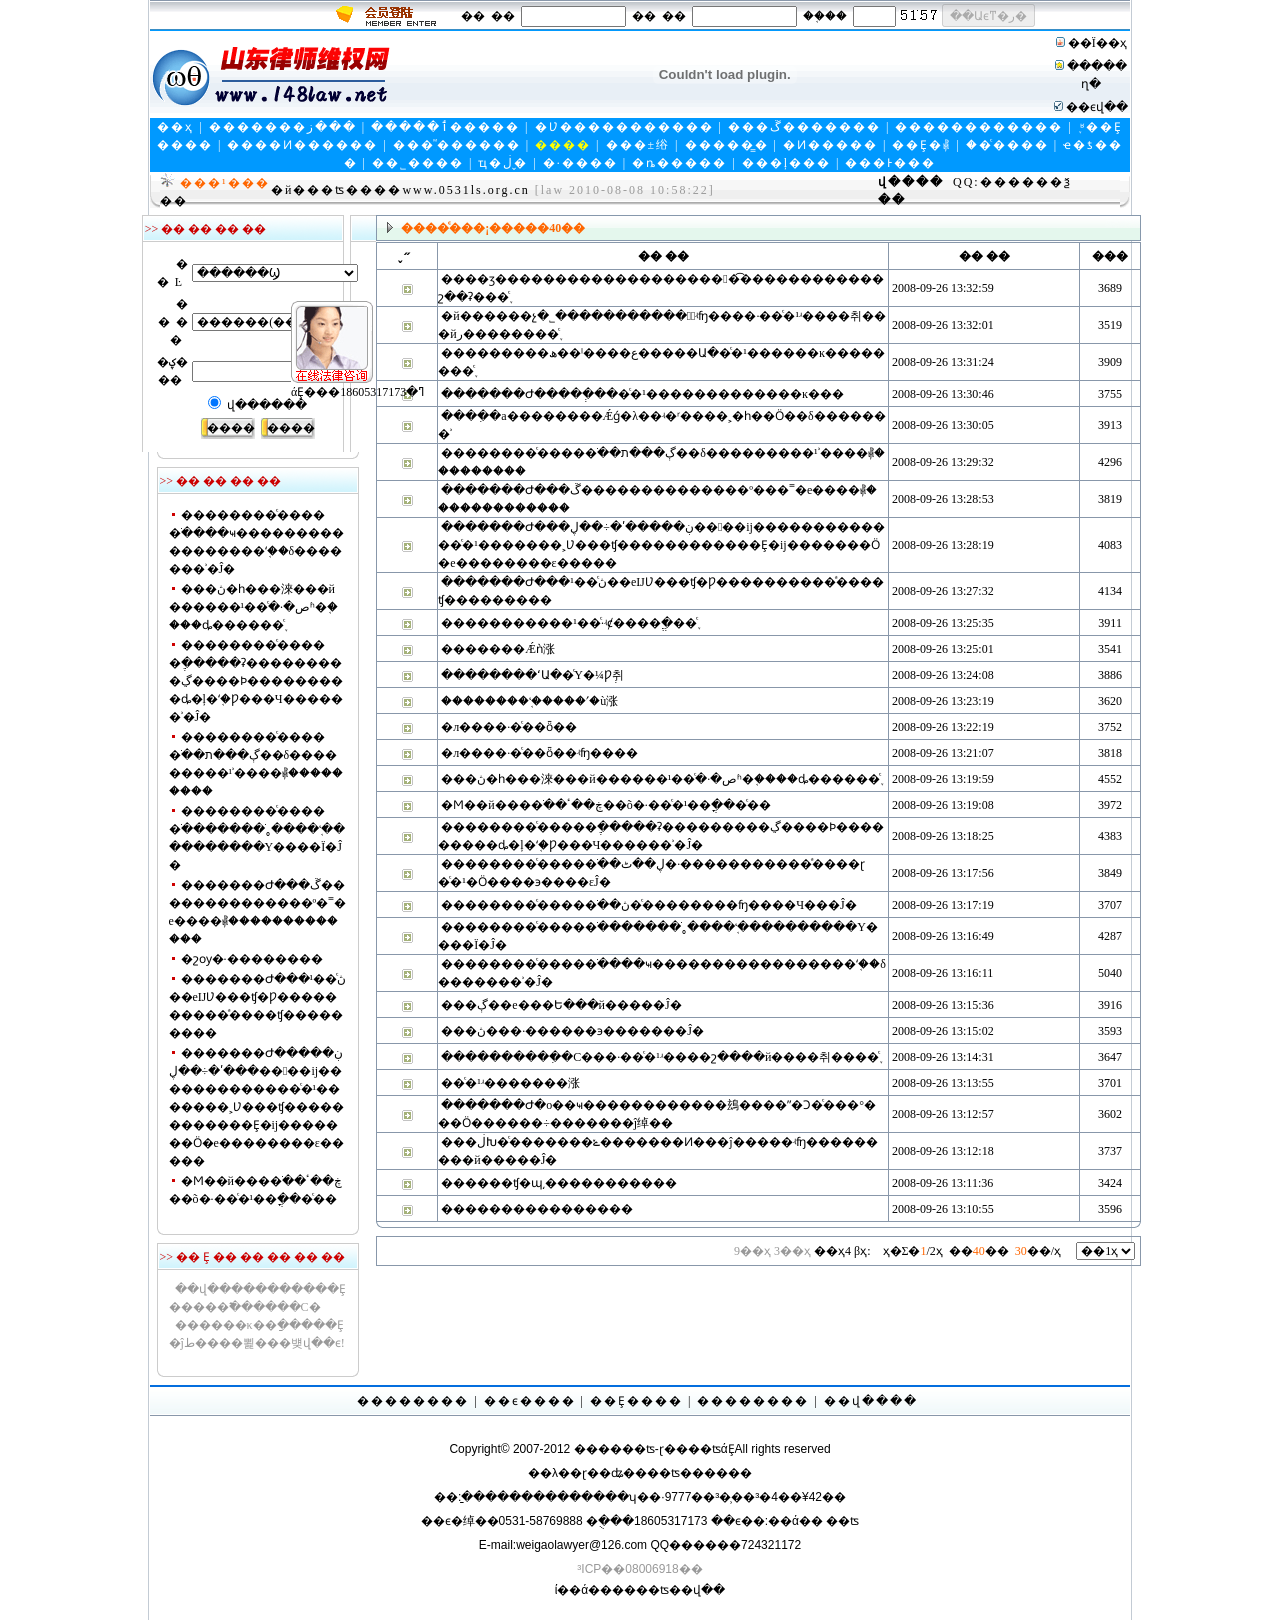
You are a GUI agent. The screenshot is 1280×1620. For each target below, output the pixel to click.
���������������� (537, 1209)
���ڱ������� (804, 127)
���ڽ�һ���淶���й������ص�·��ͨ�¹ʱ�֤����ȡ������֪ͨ (254, 607)
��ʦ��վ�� (680, 1590)
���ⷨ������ (457, 145)
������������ (979, 127)
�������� (413, 1401)
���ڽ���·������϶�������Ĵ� (572, 1031)
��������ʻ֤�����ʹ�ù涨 (529, 701)
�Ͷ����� (830, 145)
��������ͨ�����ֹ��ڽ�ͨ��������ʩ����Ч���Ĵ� (648, 905)
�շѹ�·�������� (252, 959)
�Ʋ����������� (624, 127)
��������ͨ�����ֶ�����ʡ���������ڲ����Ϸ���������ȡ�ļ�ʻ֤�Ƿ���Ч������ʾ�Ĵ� (256, 681)
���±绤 (638, 145)
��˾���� (418, 163)
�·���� (580, 163)
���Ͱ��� (890, 163)
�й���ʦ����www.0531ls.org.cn (400, 190)
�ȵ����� (679, 163)
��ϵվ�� (1097, 107)
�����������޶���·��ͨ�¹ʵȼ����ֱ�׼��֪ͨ (569, 623)
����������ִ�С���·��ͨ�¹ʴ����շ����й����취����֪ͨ (660, 1057)
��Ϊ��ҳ (1097, 43)
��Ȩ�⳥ (921, 145)
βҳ (862, 1251)
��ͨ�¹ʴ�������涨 (510, 1083)
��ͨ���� (1007, 145)
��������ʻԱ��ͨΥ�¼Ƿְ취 (532, 675)
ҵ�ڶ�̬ (503, 163)
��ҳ (175, 127)
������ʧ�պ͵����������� (559, 1183)
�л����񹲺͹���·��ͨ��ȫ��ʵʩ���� (539, 753)
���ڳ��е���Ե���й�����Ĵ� (561, 1005)
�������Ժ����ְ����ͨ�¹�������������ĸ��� (642, 394)
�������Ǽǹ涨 (498, 649)
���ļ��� (786, 163)
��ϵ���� (530, 1401)
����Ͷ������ (302, 145)
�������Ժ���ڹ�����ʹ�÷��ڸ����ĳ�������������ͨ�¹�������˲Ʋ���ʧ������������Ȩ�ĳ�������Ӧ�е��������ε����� (256, 1107)
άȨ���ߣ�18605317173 (326, 361)
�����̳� (727, 145)
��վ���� (871, 1401)
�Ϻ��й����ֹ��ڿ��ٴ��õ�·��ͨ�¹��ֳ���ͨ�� (606, 805)
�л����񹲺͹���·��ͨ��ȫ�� (509, 727)
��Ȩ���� (636, 1401)
